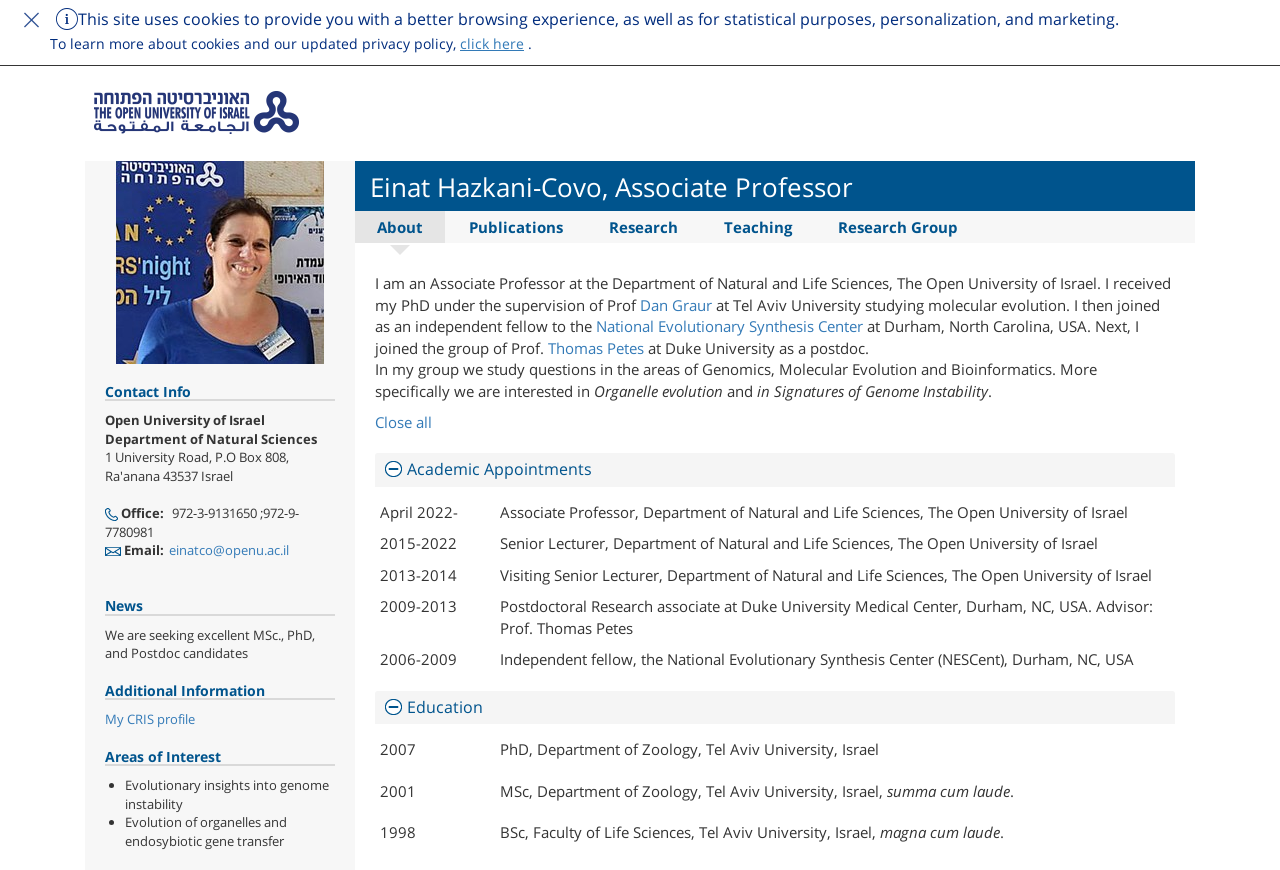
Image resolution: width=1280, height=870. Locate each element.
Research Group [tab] (898, 227)
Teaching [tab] (758, 227)
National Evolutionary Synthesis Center (729, 326)
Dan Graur (676, 305)
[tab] (775, 470)
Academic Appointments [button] (499, 469)
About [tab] (400, 227)
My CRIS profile (150, 719)
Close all (403, 422)
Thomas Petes (598, 348)
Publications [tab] (516, 227)
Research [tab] (643, 227)
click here (492, 43)
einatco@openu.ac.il (229, 550)
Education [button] (445, 707)
